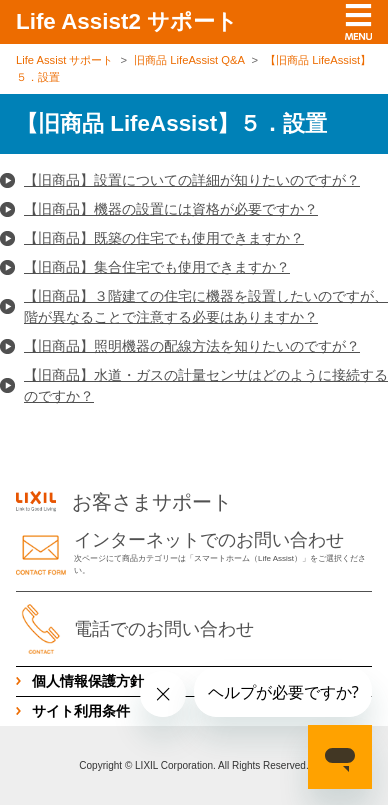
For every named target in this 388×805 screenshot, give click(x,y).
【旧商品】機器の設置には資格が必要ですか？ (171, 209)
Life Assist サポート (64, 60)
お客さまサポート (124, 502)
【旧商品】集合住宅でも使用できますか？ (157, 267)
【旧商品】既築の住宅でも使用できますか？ (164, 238)
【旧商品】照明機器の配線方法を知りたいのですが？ (192, 346)
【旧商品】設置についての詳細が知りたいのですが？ (192, 180)
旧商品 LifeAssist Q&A (189, 60)
